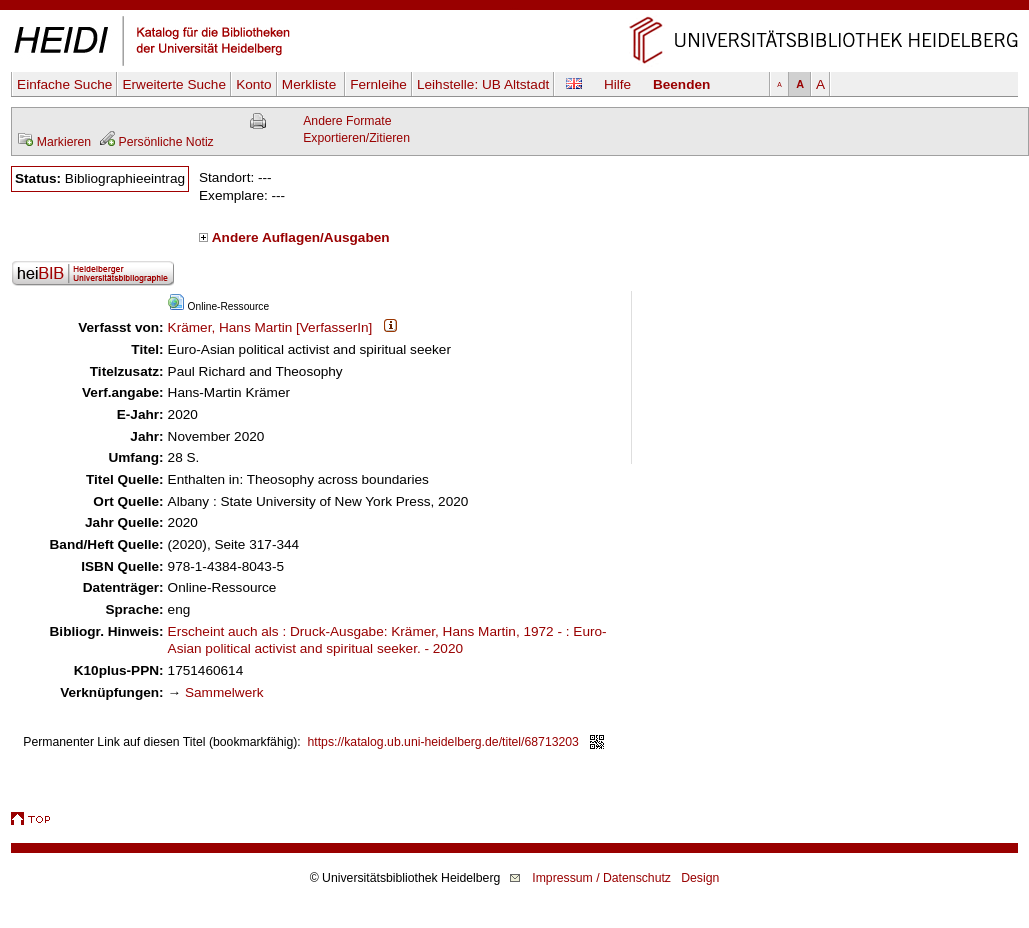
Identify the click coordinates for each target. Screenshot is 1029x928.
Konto (254, 84)
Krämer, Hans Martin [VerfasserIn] (270, 327)
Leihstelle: (483, 84)
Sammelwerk (224, 692)
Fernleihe (378, 84)
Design (700, 878)
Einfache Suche (64, 84)
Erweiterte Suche (174, 84)
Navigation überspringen (514, 8)
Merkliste (311, 84)
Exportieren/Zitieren (356, 138)
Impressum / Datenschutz (601, 878)
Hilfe (617, 84)
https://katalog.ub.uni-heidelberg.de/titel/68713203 (443, 742)
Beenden (681, 84)
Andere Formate (347, 121)
